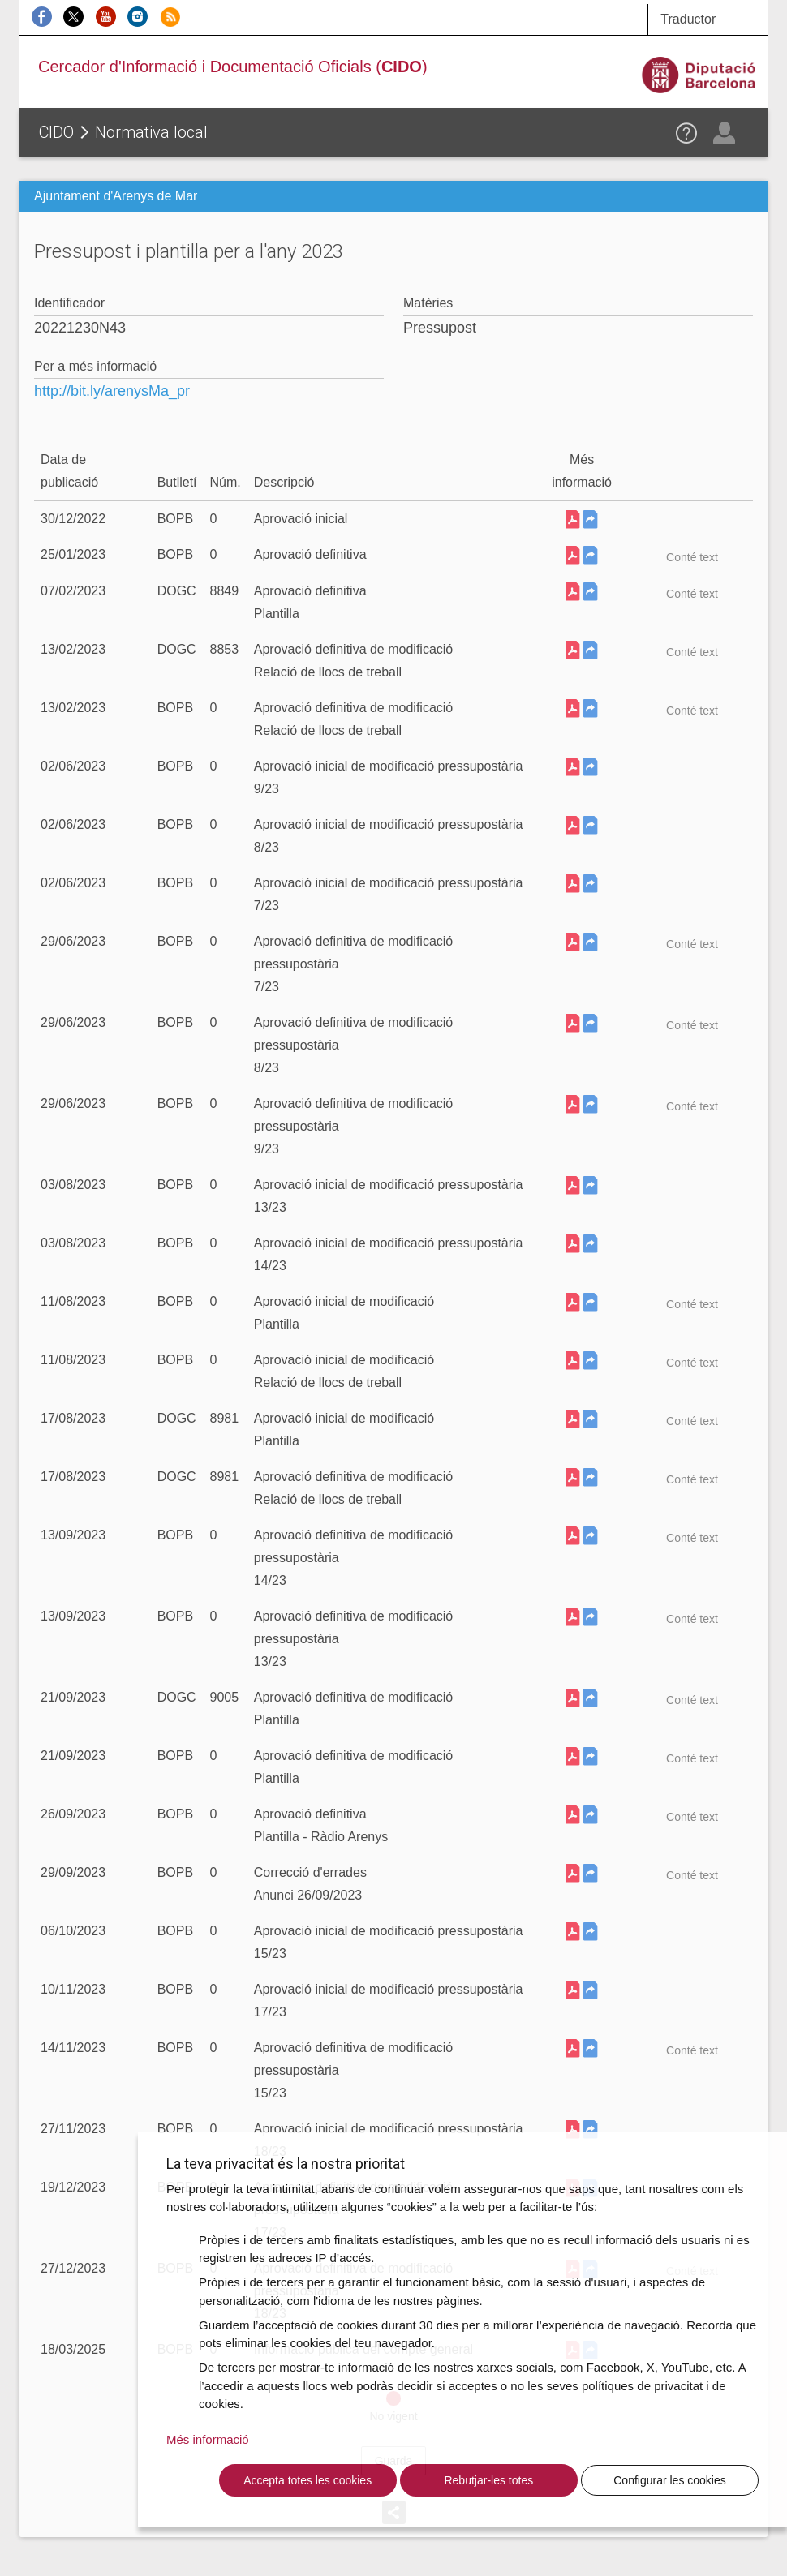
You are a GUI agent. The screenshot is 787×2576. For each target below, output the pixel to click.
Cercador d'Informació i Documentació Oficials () (233, 66)
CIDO (56, 132)
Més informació (207, 2439)
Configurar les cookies (669, 2480)
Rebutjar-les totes (488, 2480)
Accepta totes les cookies (307, 2480)
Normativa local (151, 132)
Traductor (688, 19)
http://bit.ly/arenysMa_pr (112, 391)
